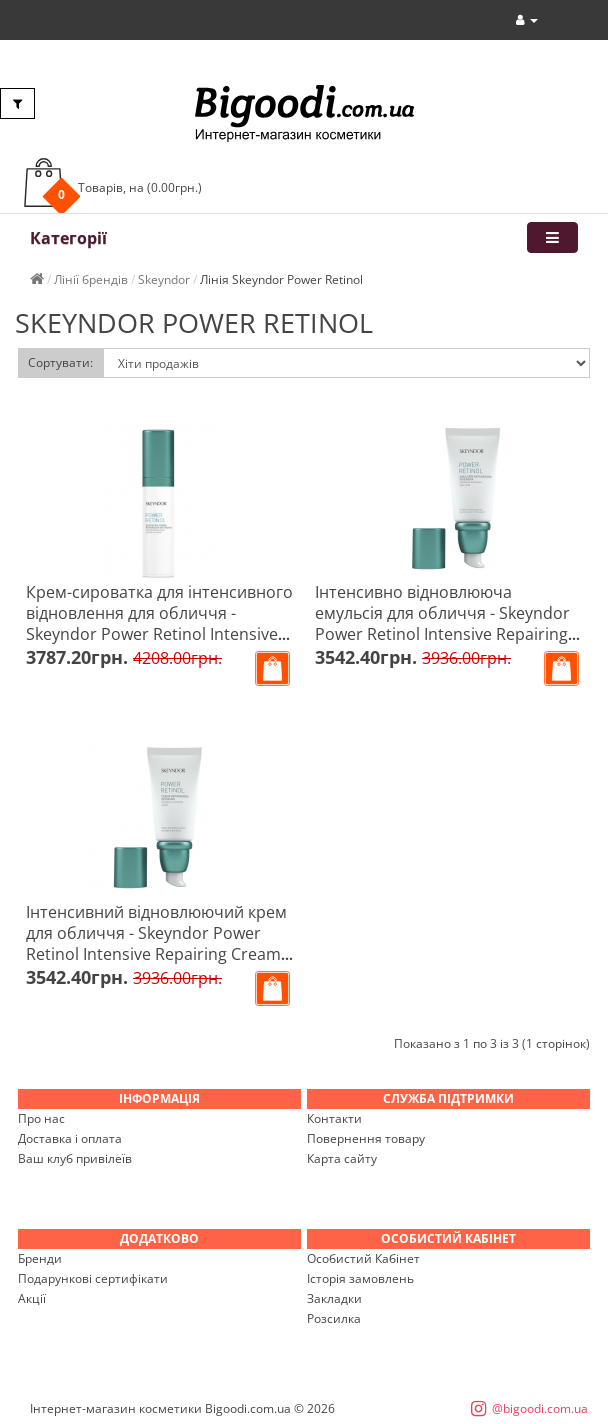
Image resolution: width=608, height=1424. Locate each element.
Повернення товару (366, 1138)
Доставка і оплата (70, 1138)
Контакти (334, 1118)
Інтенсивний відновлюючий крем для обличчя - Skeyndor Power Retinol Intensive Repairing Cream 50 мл (156, 943)
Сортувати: (60, 362)
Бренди (40, 1258)
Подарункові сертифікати (93, 1278)
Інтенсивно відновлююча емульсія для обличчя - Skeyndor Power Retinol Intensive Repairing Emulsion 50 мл (442, 623)
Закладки (334, 1298)
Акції (32, 1298)
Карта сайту (342, 1158)
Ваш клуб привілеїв (75, 1158)
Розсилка (334, 1318)
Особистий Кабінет (363, 1258)
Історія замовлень (360, 1278)
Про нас (41, 1118)
